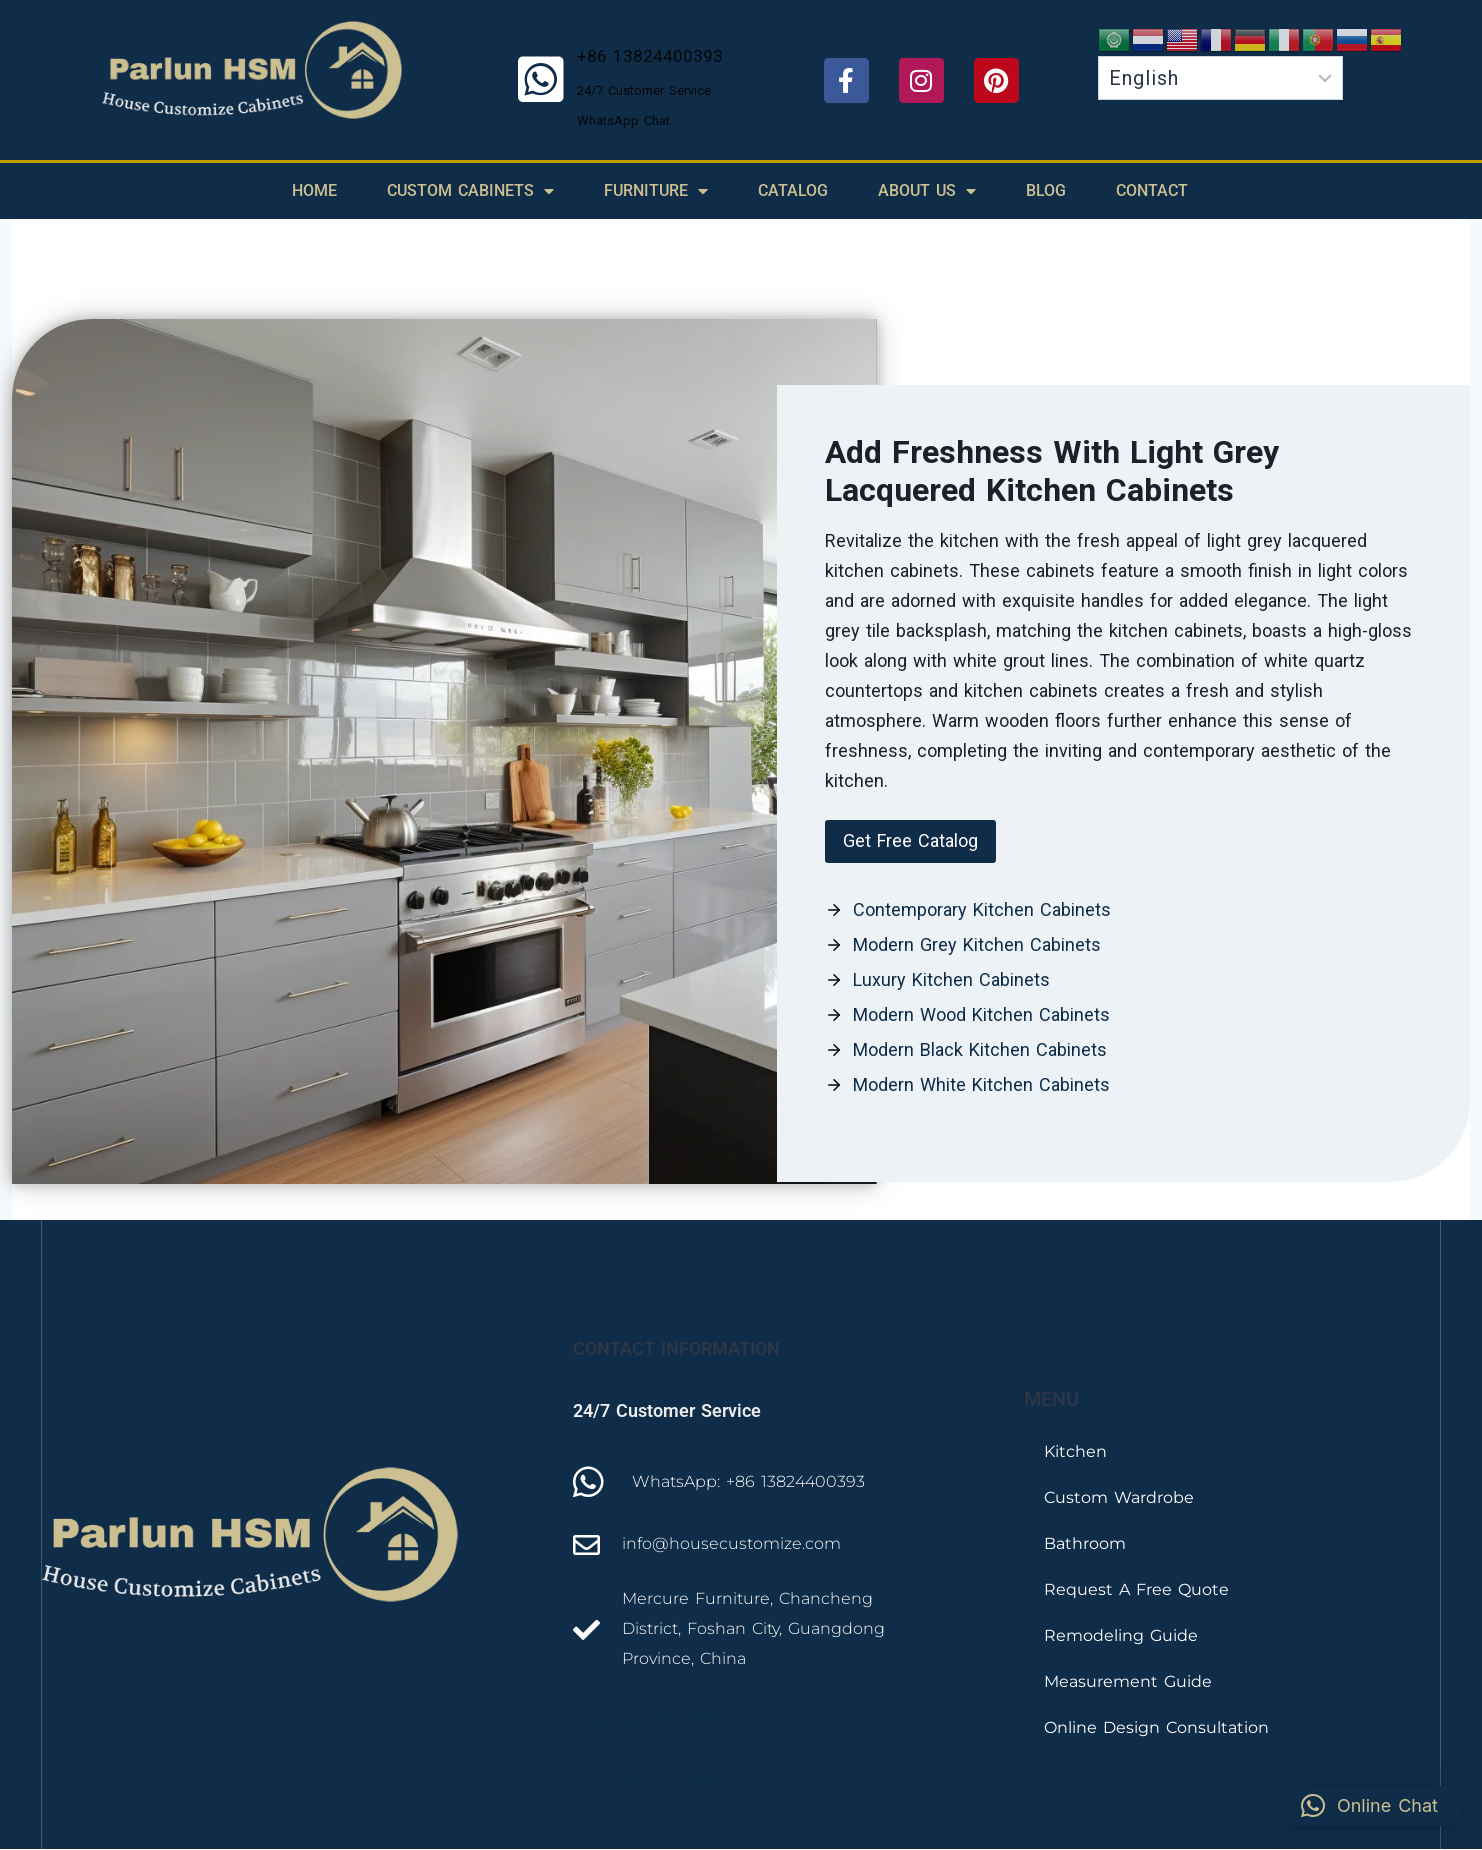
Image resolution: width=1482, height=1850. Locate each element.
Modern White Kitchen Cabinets (981, 1084)
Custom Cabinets (470, 191)
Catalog (793, 190)
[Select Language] (1220, 78)
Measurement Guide (1128, 1681)
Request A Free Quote (1136, 1589)
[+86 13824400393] (541, 80)
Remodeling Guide (1121, 1635)
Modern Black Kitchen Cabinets (980, 1049)
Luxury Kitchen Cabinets (951, 979)
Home (314, 190)
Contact (1152, 190)
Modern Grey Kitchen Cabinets (977, 944)
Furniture (656, 191)
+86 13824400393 (650, 56)
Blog (1046, 190)
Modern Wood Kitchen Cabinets (981, 1014)
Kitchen (1075, 1451)
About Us (927, 191)
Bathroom (1085, 1543)
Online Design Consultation (1156, 1727)
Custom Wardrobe (1119, 1497)
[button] (910, 841)
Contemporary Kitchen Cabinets (982, 909)
